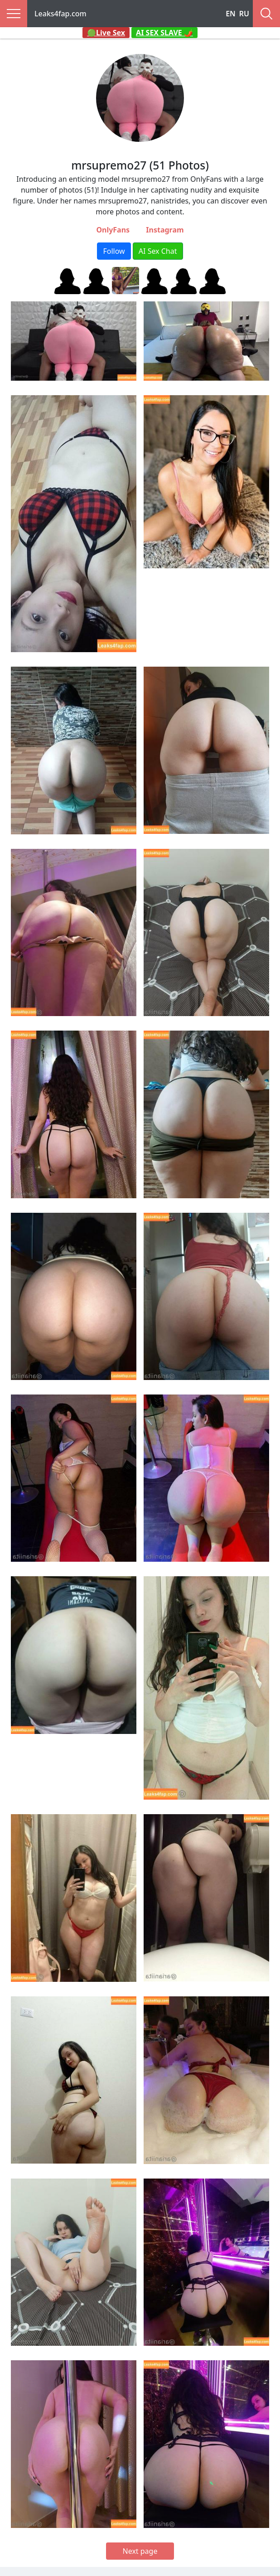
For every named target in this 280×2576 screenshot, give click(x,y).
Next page (140, 2551)
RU (244, 14)
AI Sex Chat (158, 251)
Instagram (164, 230)
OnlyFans (113, 230)
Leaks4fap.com (60, 14)
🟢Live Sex (106, 33)
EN (231, 14)
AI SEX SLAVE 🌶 (164, 33)
